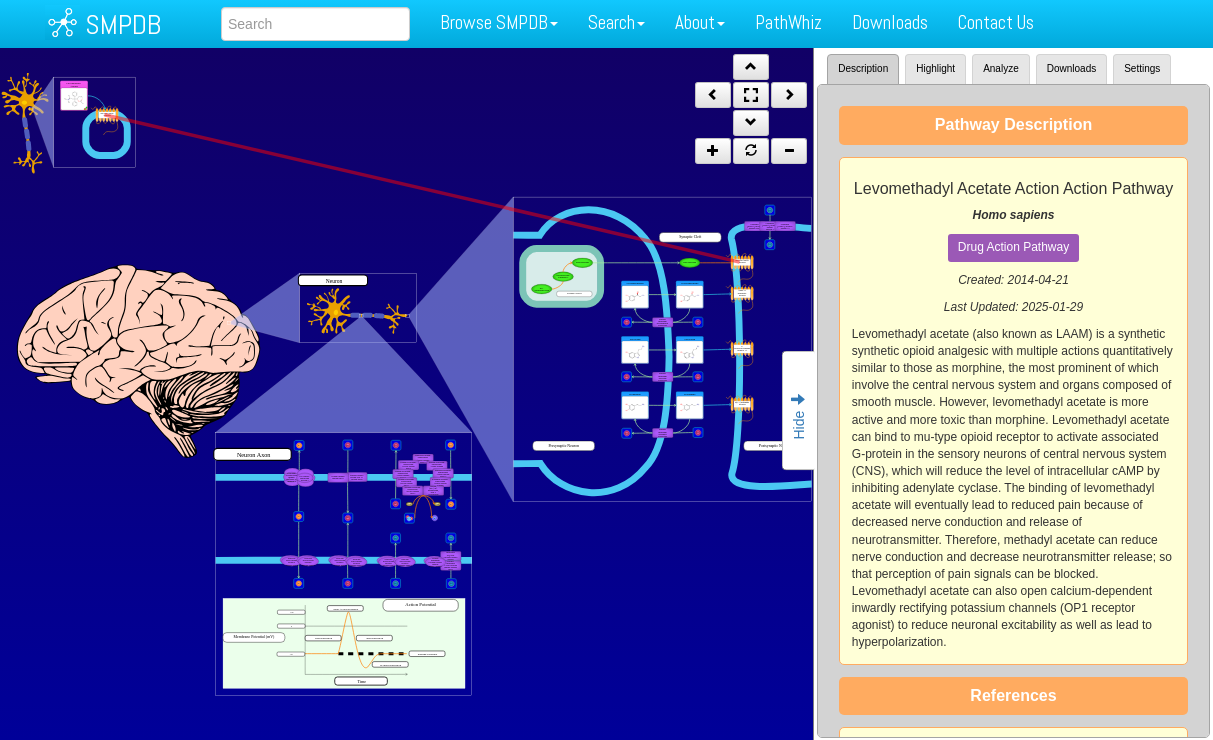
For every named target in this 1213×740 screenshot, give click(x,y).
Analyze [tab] (1001, 68)
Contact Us (996, 22)
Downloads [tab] (1071, 68)
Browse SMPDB (499, 22)
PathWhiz (788, 22)
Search (616, 22)
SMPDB (123, 24)
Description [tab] (863, 68)
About (700, 22)
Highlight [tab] (935, 68)
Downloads (890, 22)
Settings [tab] (1142, 68)
